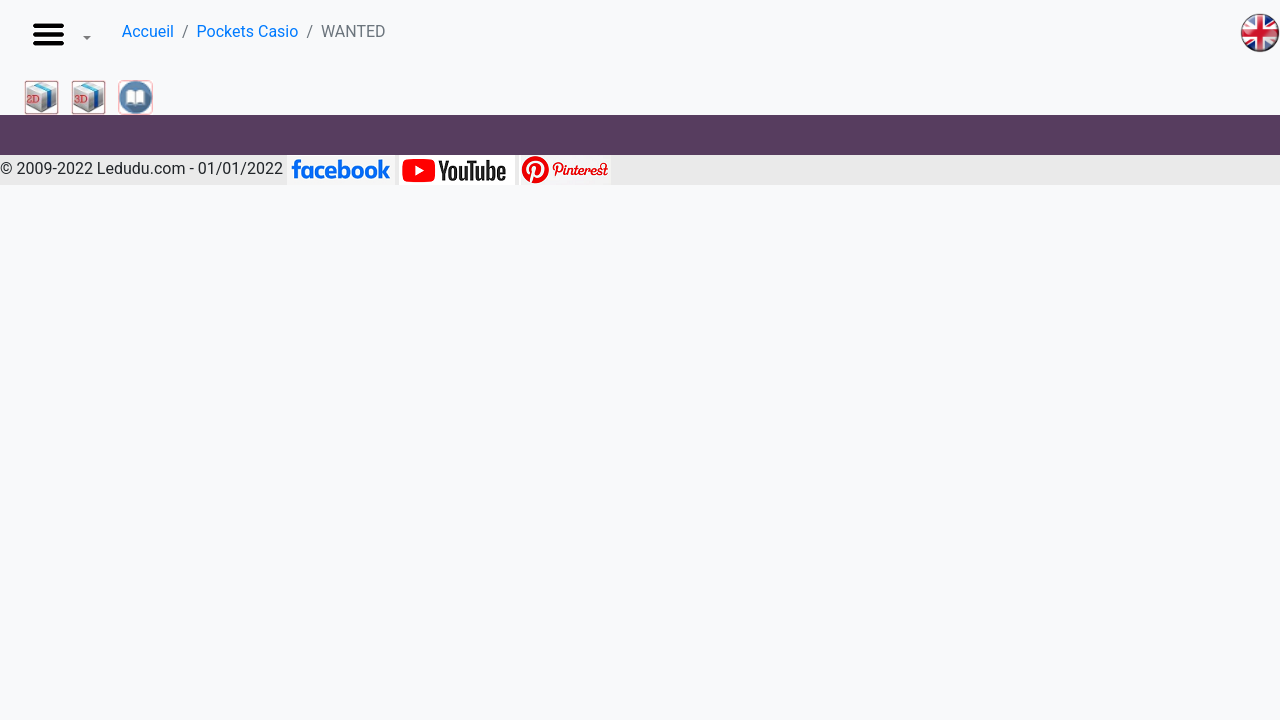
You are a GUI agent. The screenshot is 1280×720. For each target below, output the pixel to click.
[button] (57, 40)
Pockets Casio (248, 31)
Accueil (148, 31)
